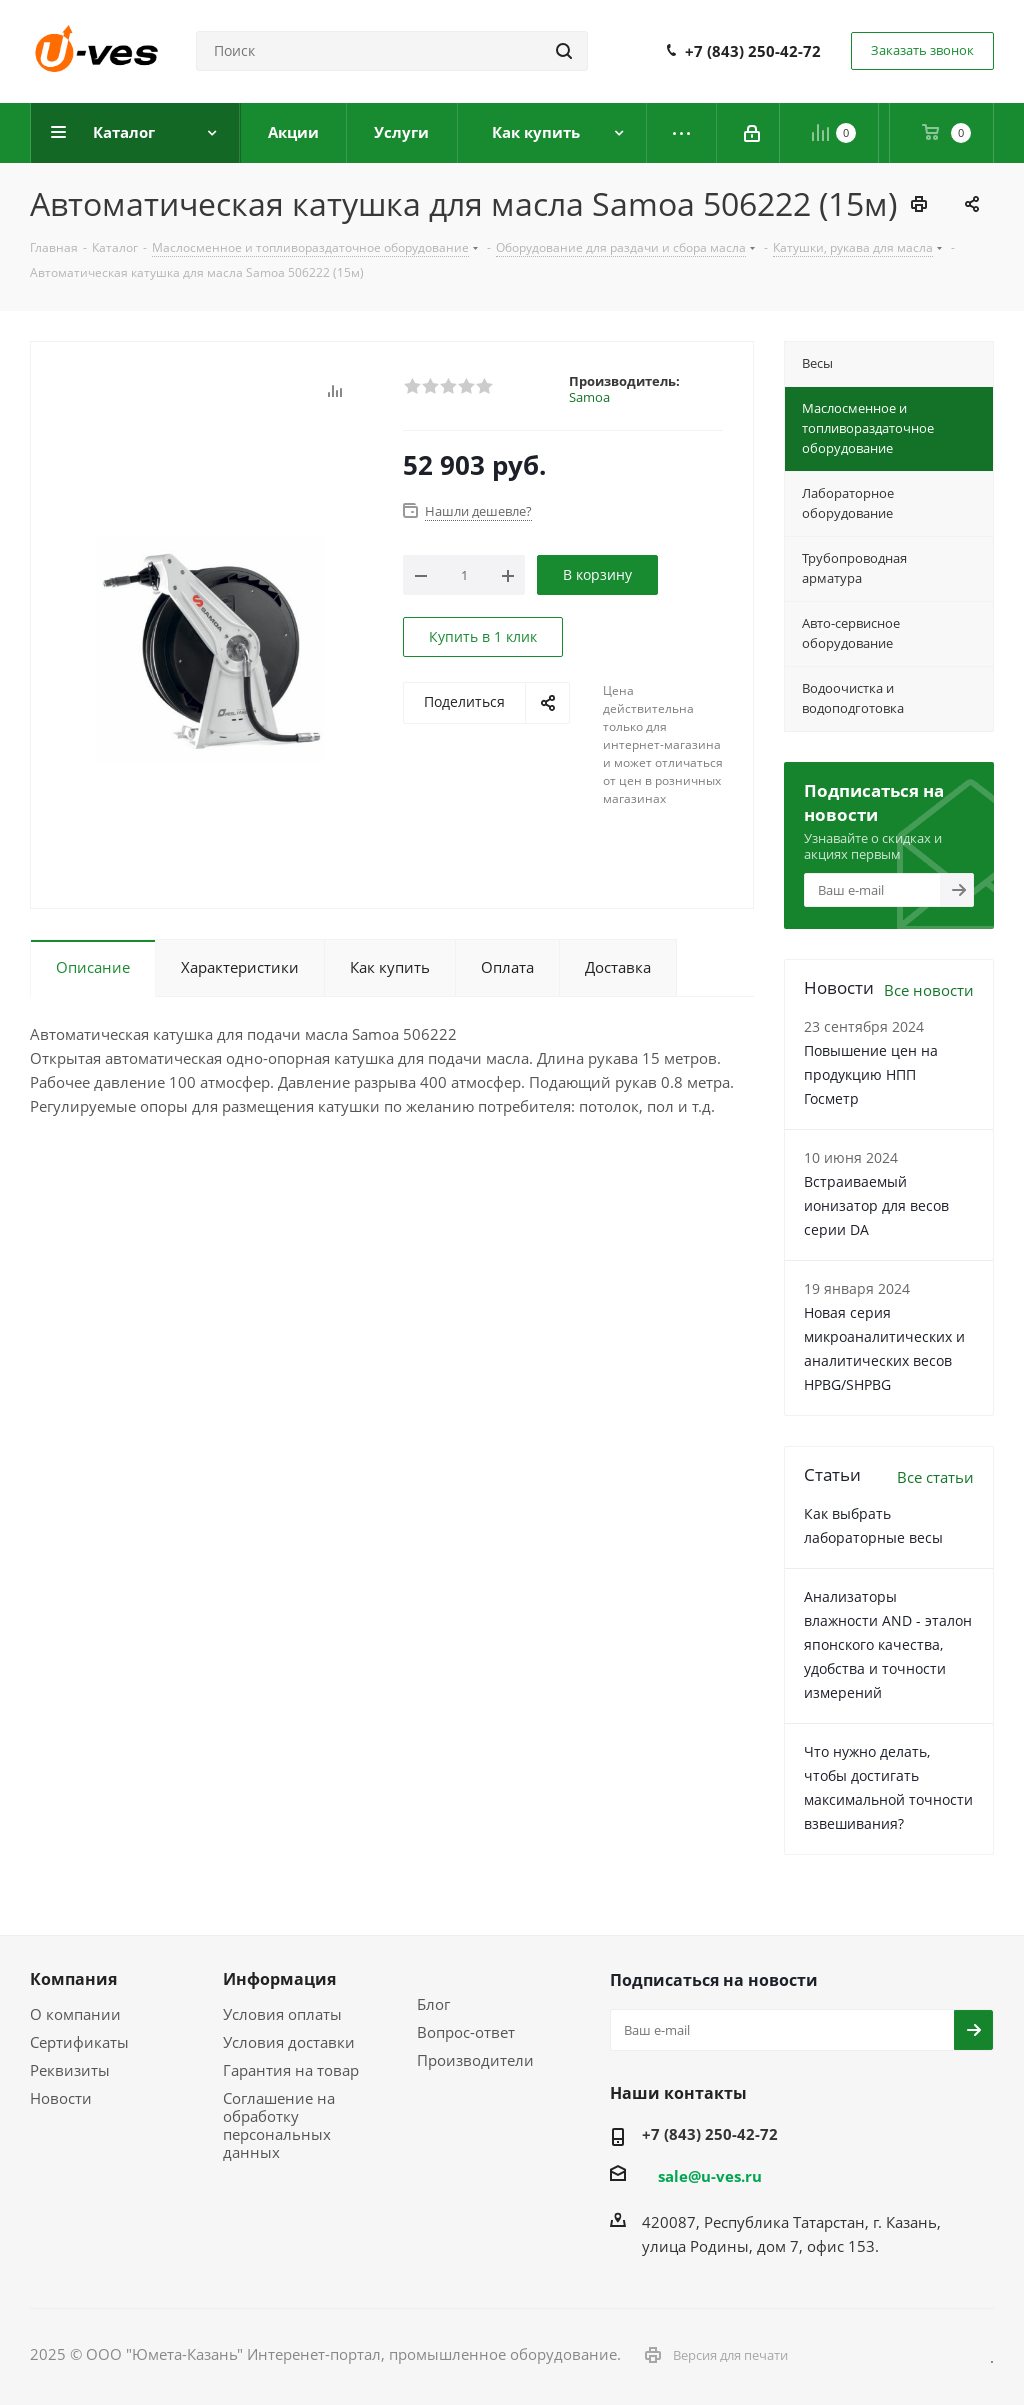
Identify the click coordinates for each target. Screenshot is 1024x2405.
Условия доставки (289, 2042)
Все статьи (935, 1477)
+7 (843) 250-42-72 (753, 51)
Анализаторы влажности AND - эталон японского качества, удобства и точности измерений (888, 1644)
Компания (73, 1979)
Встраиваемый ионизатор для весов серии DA (876, 1205)
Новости (61, 2098)
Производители (475, 2060)
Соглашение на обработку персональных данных (279, 2125)
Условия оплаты (282, 2014)
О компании (75, 2014)
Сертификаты (79, 2042)
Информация (279, 1979)
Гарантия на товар (291, 2070)
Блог (433, 2004)
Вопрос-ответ (466, 2032)
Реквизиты (70, 2070)
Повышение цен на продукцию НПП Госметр (871, 1074)
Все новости (929, 990)
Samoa (589, 397)
